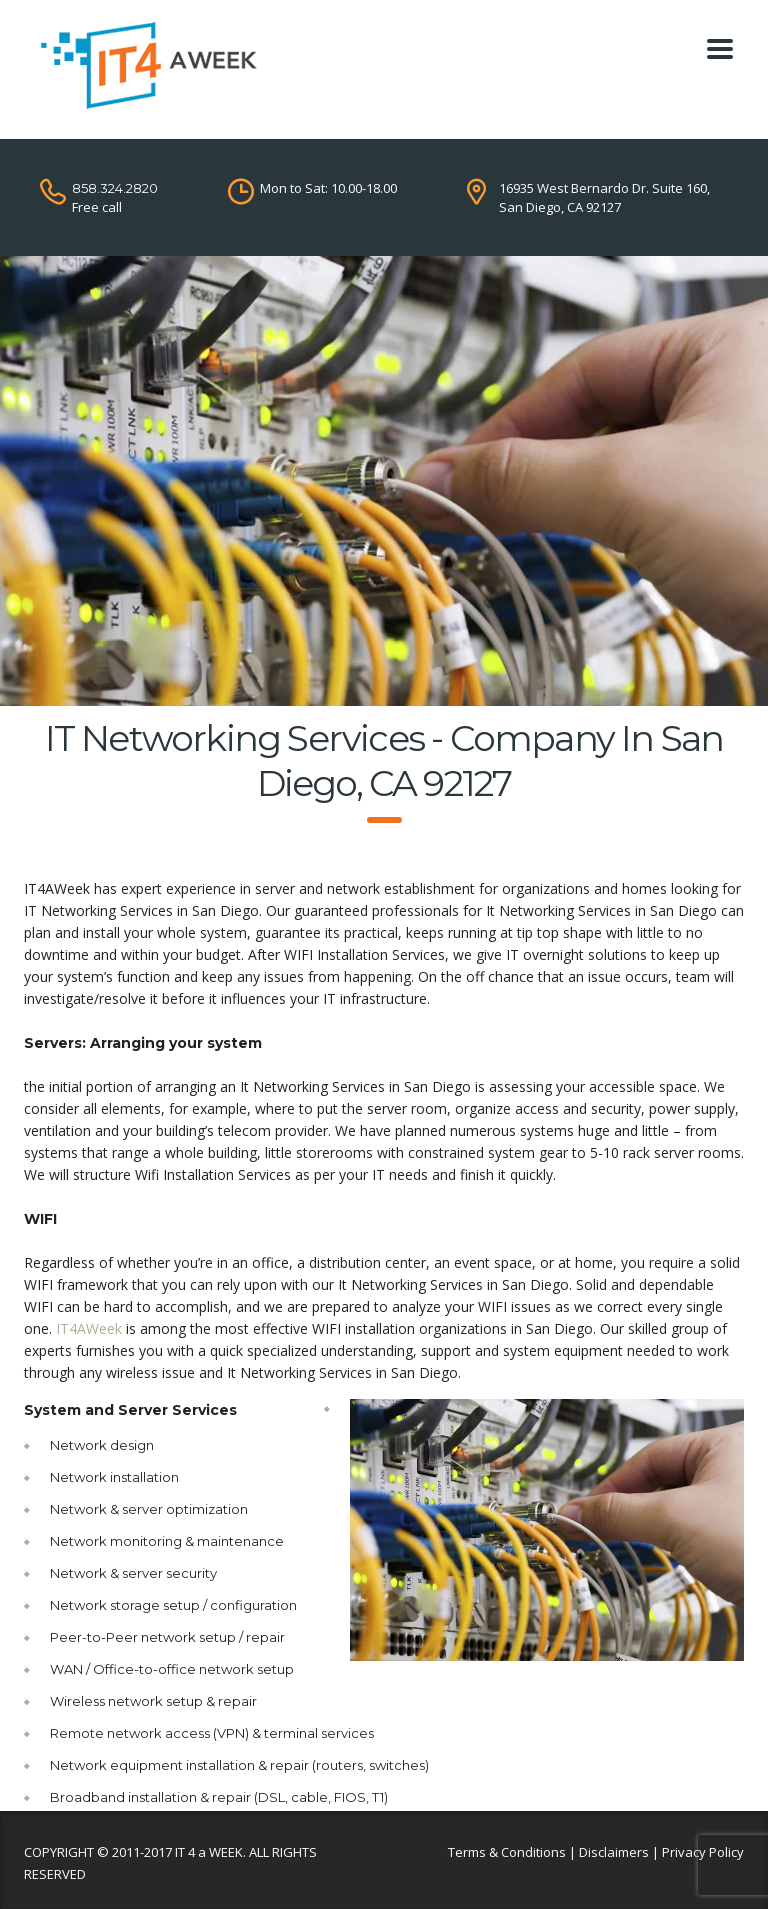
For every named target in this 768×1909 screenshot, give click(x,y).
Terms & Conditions (507, 1852)
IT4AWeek (89, 1328)
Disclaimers (614, 1852)
